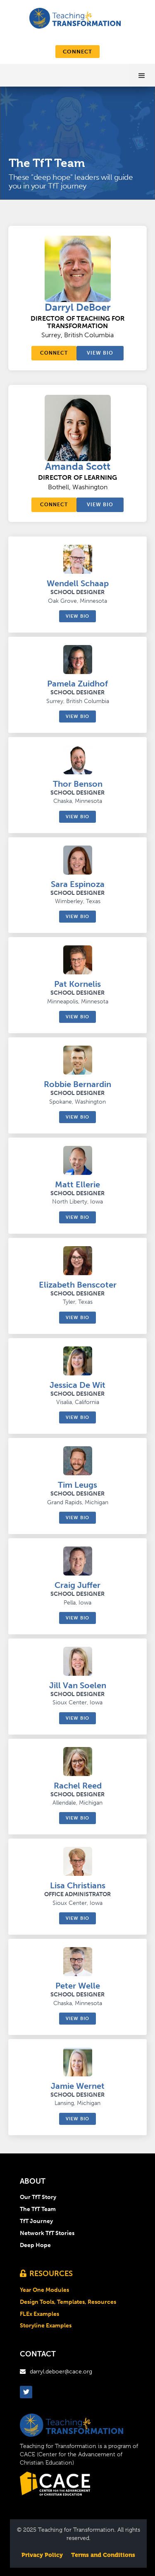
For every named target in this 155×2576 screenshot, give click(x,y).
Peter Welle (77, 1986)
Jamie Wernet (78, 2086)
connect (77, 51)
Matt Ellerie (77, 1184)
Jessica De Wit (77, 1385)
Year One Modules (44, 2290)
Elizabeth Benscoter (78, 1285)
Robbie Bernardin (77, 1084)
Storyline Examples (46, 2325)
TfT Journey (36, 2221)
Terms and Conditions (103, 2555)
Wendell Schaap (78, 583)
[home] (70, 17)
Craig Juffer (77, 1585)
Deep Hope (35, 2245)
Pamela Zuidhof (77, 684)
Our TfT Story (38, 2197)
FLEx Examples (39, 2314)
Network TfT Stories (47, 2233)
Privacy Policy (42, 2555)
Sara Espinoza (78, 884)
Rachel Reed (78, 1786)
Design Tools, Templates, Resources (68, 2302)
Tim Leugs (77, 1485)
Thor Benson (78, 784)
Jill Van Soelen (77, 1685)
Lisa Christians (77, 1885)
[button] (141, 75)
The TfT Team (38, 2209)
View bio (100, 353)
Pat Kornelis (77, 984)
